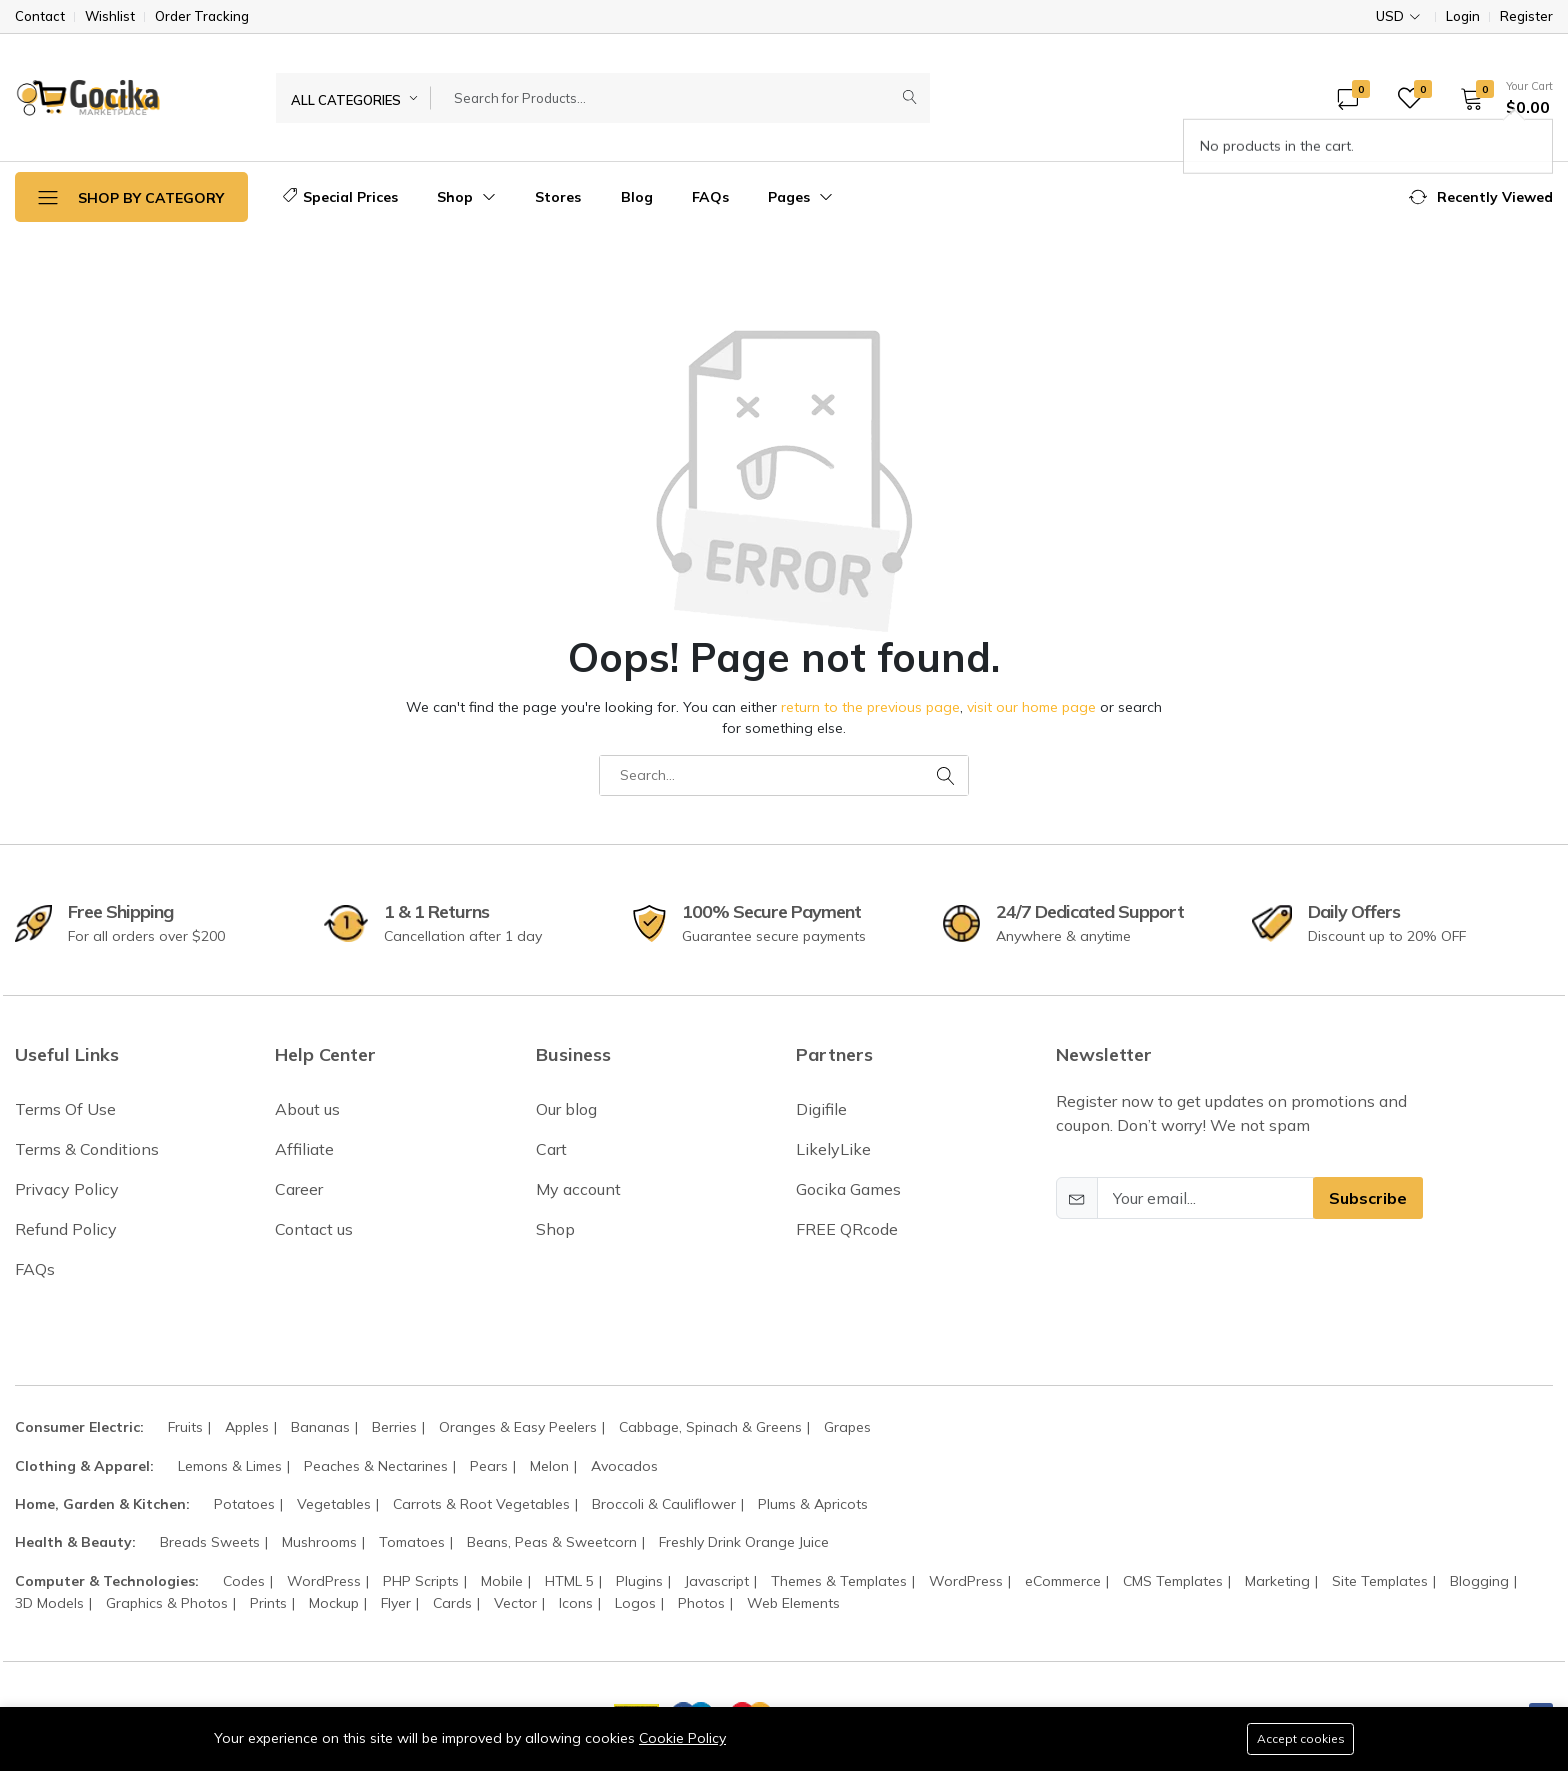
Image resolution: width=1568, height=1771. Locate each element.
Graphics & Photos (167, 1603)
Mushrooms (319, 1542)
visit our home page (1031, 707)
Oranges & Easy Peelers (518, 1427)
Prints (268, 1603)
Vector (515, 1603)
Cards (452, 1603)
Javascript (717, 1581)
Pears (489, 1466)
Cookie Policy (682, 1737)
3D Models (49, 1603)
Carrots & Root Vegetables (481, 1504)
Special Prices (340, 196)
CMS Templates (1173, 1581)
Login (1463, 16)
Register (1526, 16)
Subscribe (1368, 1198)
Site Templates (1380, 1581)
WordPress (324, 1581)
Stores (558, 197)
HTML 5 (569, 1581)
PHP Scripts (421, 1581)
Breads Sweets (210, 1542)
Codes (244, 1581)
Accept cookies (1299, 1738)
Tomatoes (412, 1542)
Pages (800, 197)
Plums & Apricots (813, 1504)
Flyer (396, 1603)
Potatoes (244, 1504)
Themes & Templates (839, 1581)
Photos (701, 1603)
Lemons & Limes (230, 1466)
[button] (1500, 98)
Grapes (847, 1427)
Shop (466, 197)
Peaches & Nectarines (376, 1466)
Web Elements (793, 1603)
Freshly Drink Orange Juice (744, 1542)
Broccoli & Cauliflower (664, 1504)
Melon (549, 1466)
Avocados (624, 1466)
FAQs (710, 197)
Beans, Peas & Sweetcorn (552, 1542)
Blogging (1479, 1581)
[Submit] (910, 98)
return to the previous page (870, 707)
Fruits (185, 1427)
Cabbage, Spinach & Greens (710, 1427)
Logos (635, 1603)
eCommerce (1063, 1581)
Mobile (502, 1581)
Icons (576, 1603)
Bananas (320, 1427)
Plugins (639, 1581)
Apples (247, 1427)
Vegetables (334, 1504)
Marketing (1277, 1581)
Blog (637, 197)
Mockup (334, 1603)
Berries (394, 1427)
